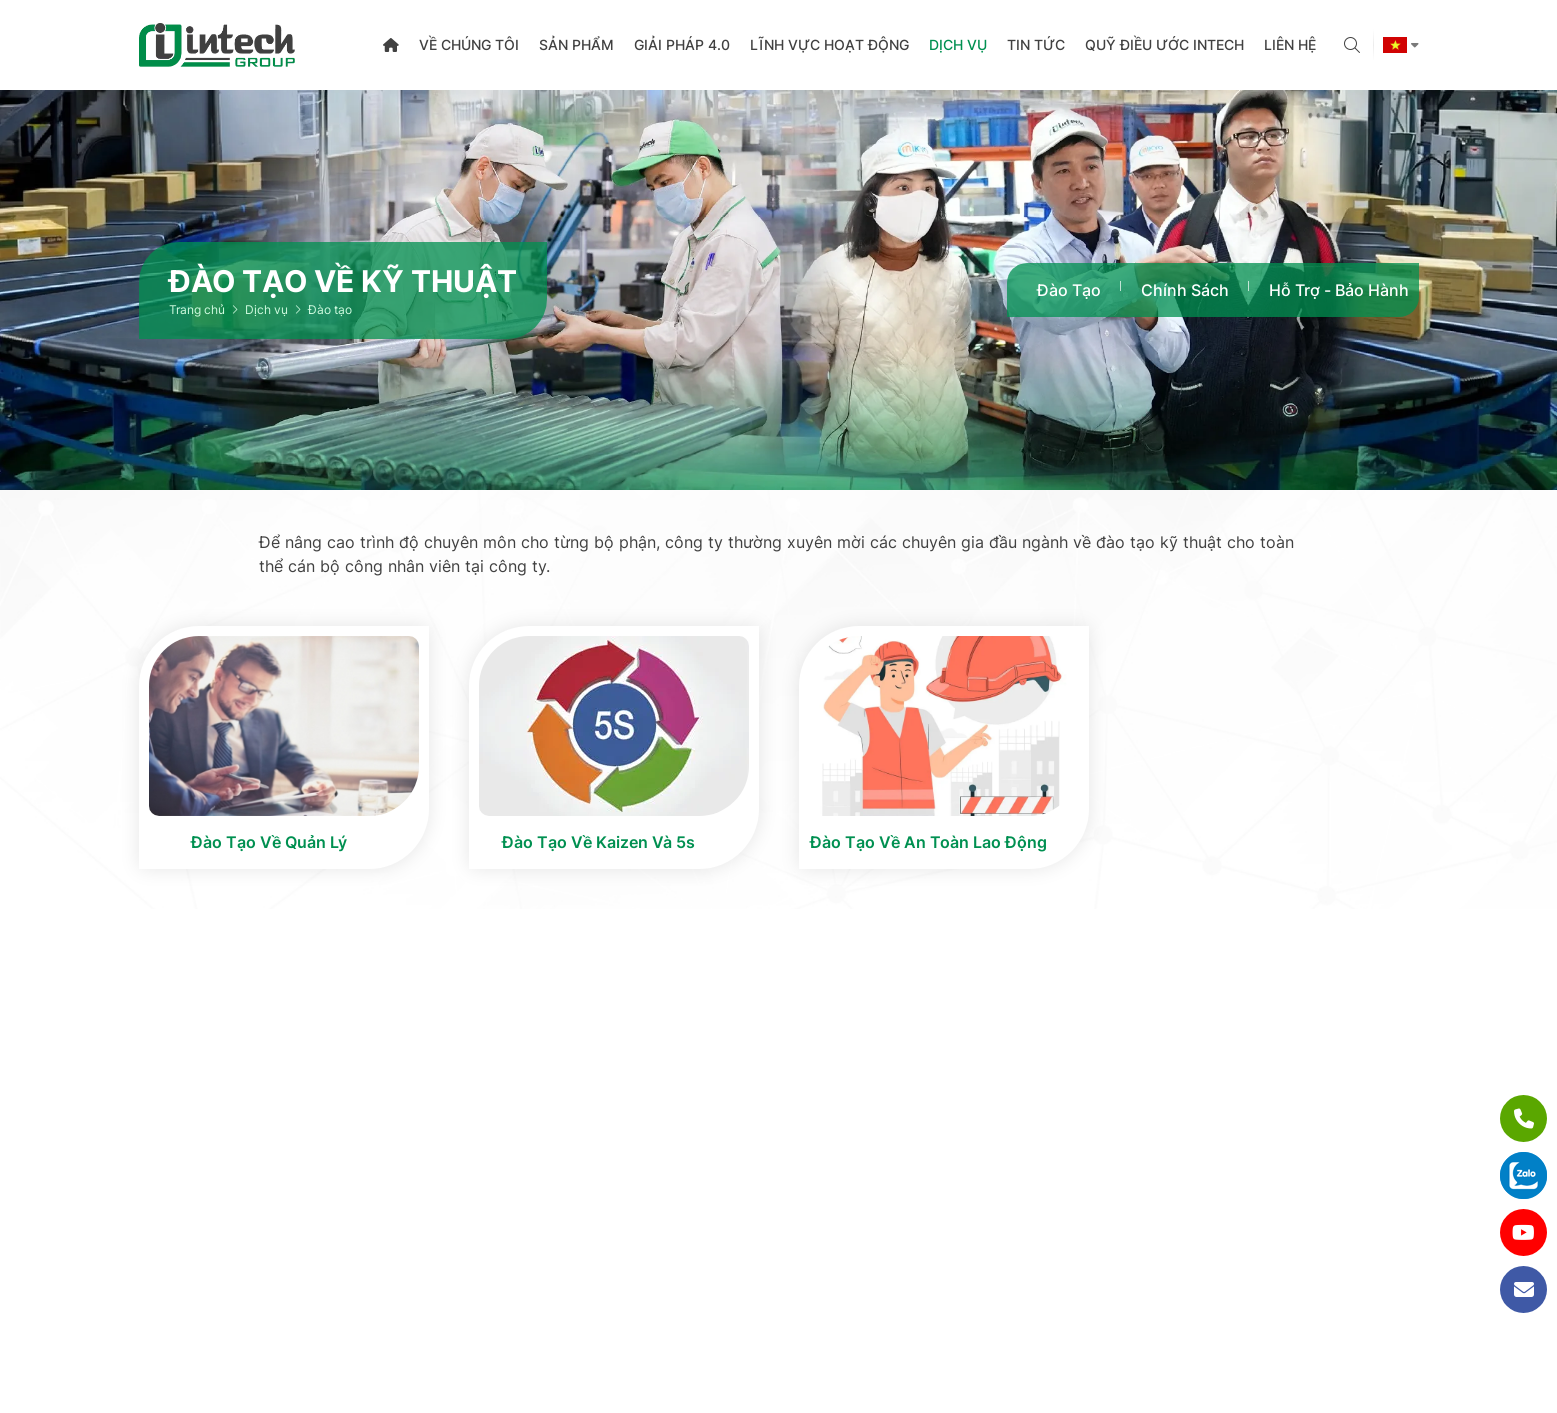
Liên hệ (1290, 44)
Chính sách (1185, 290)
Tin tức (1036, 44)
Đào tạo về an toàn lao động (928, 842)
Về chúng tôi (469, 44)
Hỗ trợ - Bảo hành (1339, 290)
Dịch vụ (958, 44)
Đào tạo (1069, 290)
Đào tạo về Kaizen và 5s (598, 842)
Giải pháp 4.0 (682, 44)
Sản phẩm (576, 44)
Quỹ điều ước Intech (1164, 44)
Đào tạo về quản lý (269, 842)
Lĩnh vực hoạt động (829, 44)
